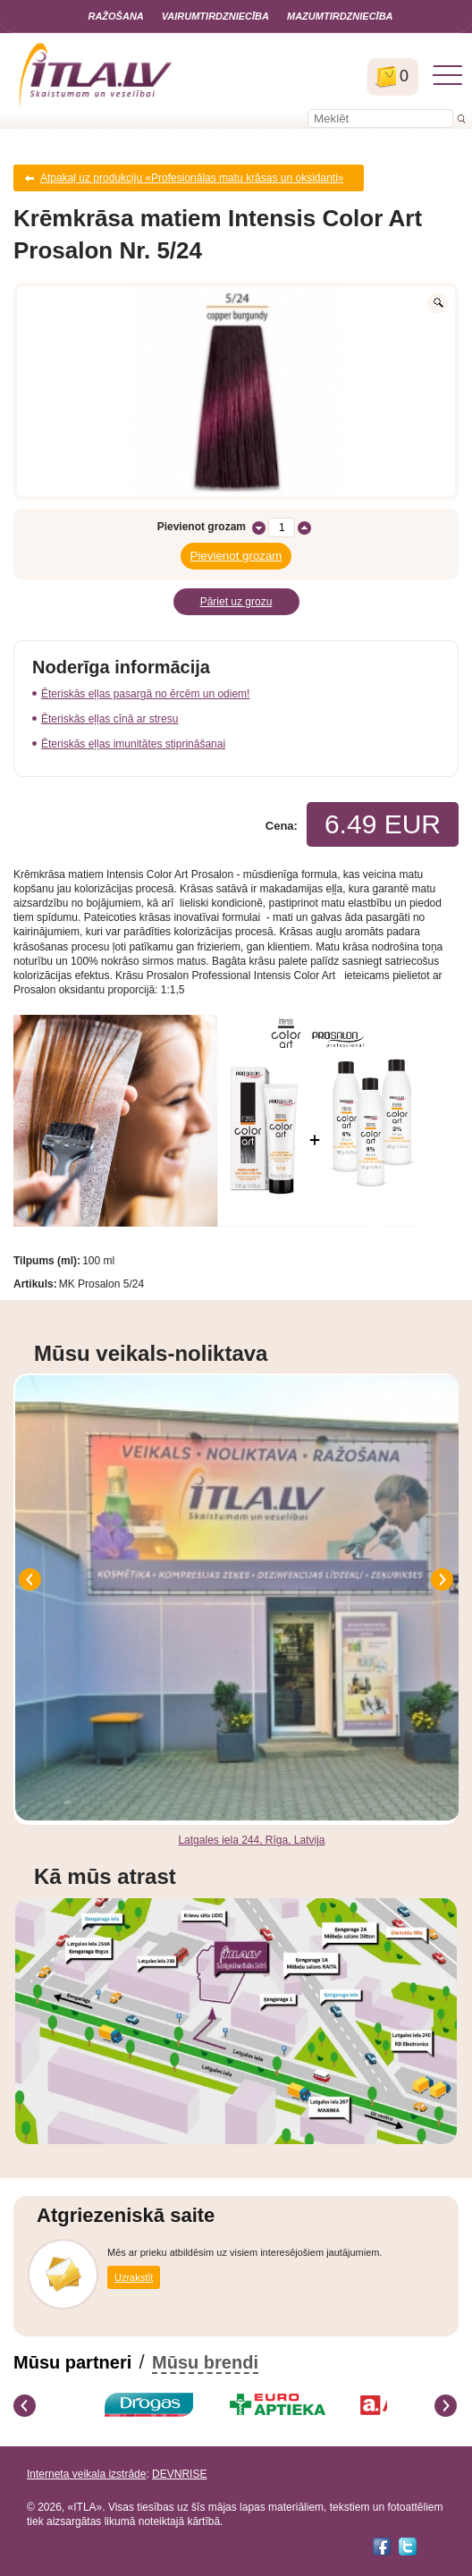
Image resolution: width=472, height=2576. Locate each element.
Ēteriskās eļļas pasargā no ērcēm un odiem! (145, 694)
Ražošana (115, 16)
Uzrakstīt (133, 2277)
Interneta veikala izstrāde (86, 2474)
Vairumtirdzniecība (215, 16)
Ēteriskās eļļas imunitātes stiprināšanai (133, 744)
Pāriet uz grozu (236, 601)
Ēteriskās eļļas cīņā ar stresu (109, 719)
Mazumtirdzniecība (340, 16)
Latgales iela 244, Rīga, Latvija (251, 1840)
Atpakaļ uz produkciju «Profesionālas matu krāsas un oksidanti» (192, 178)
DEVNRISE (179, 2474)
